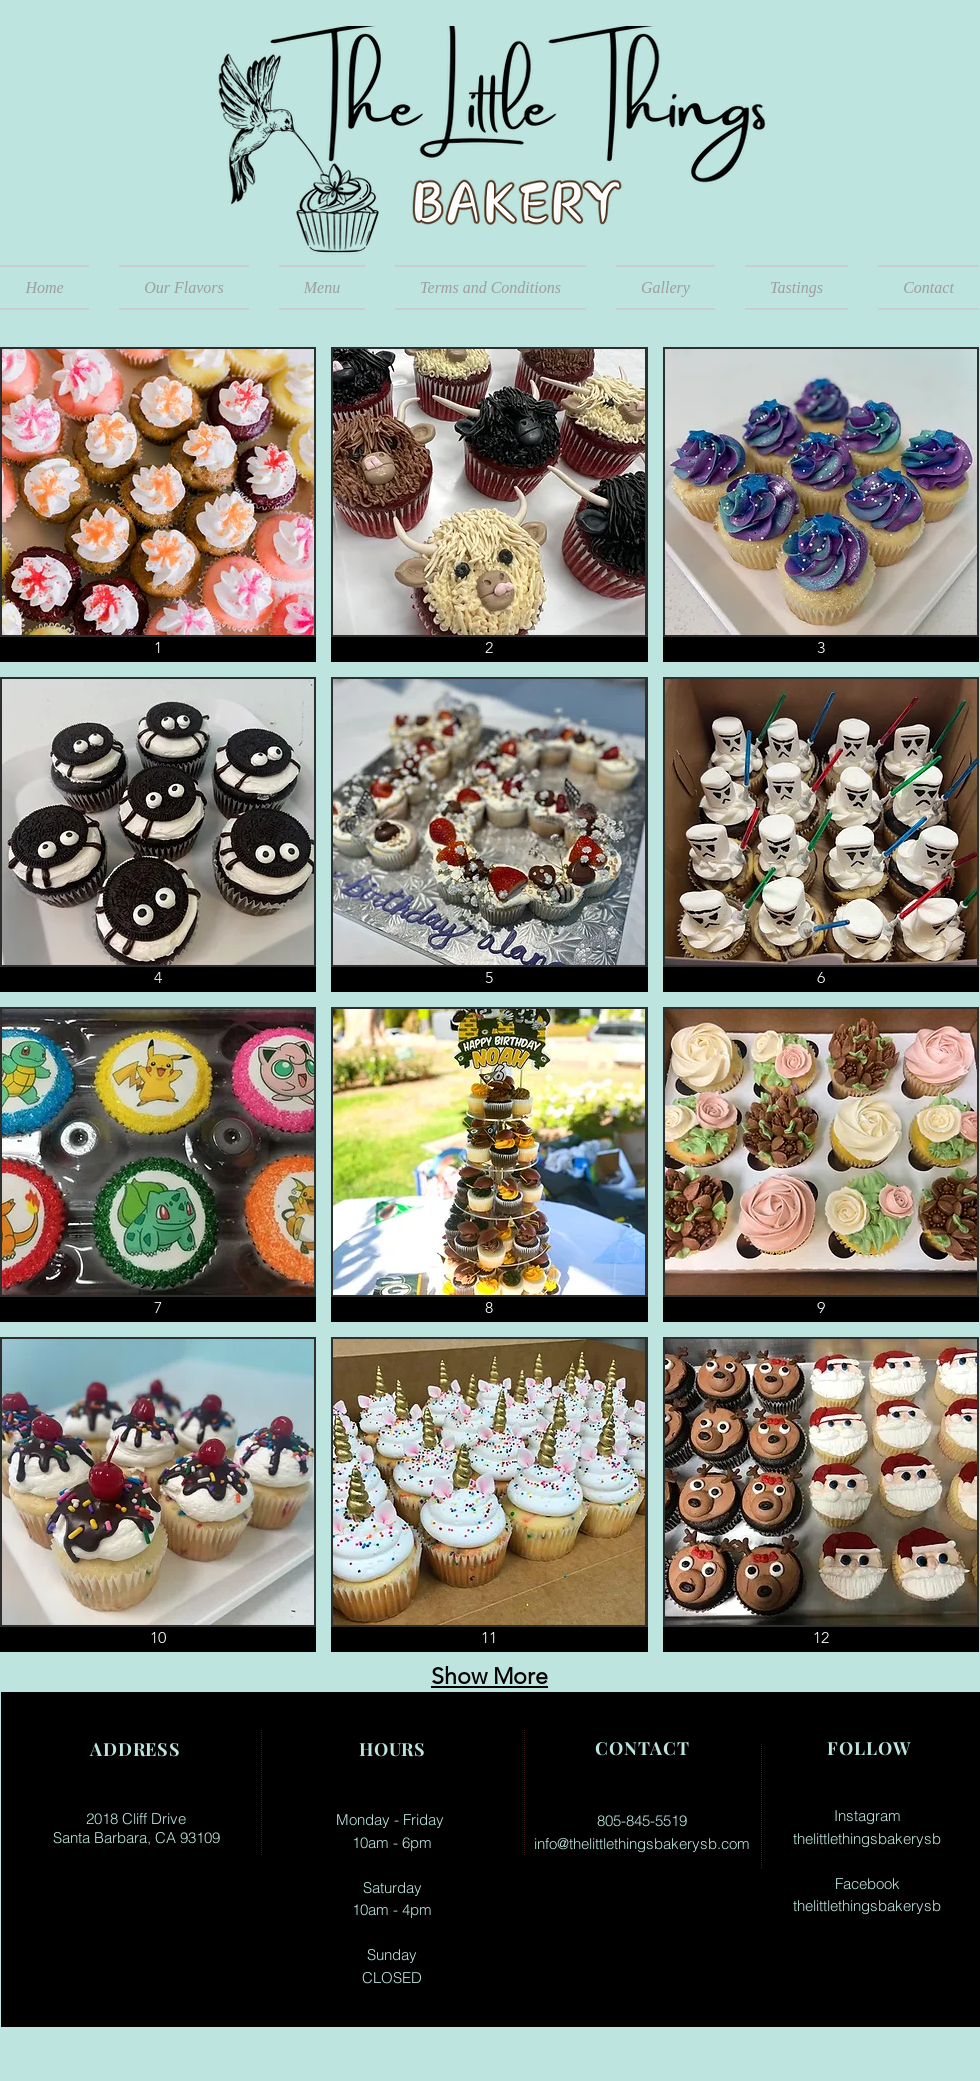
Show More (489, 1676)
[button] (322, 287)
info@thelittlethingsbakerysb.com (642, 1843)
